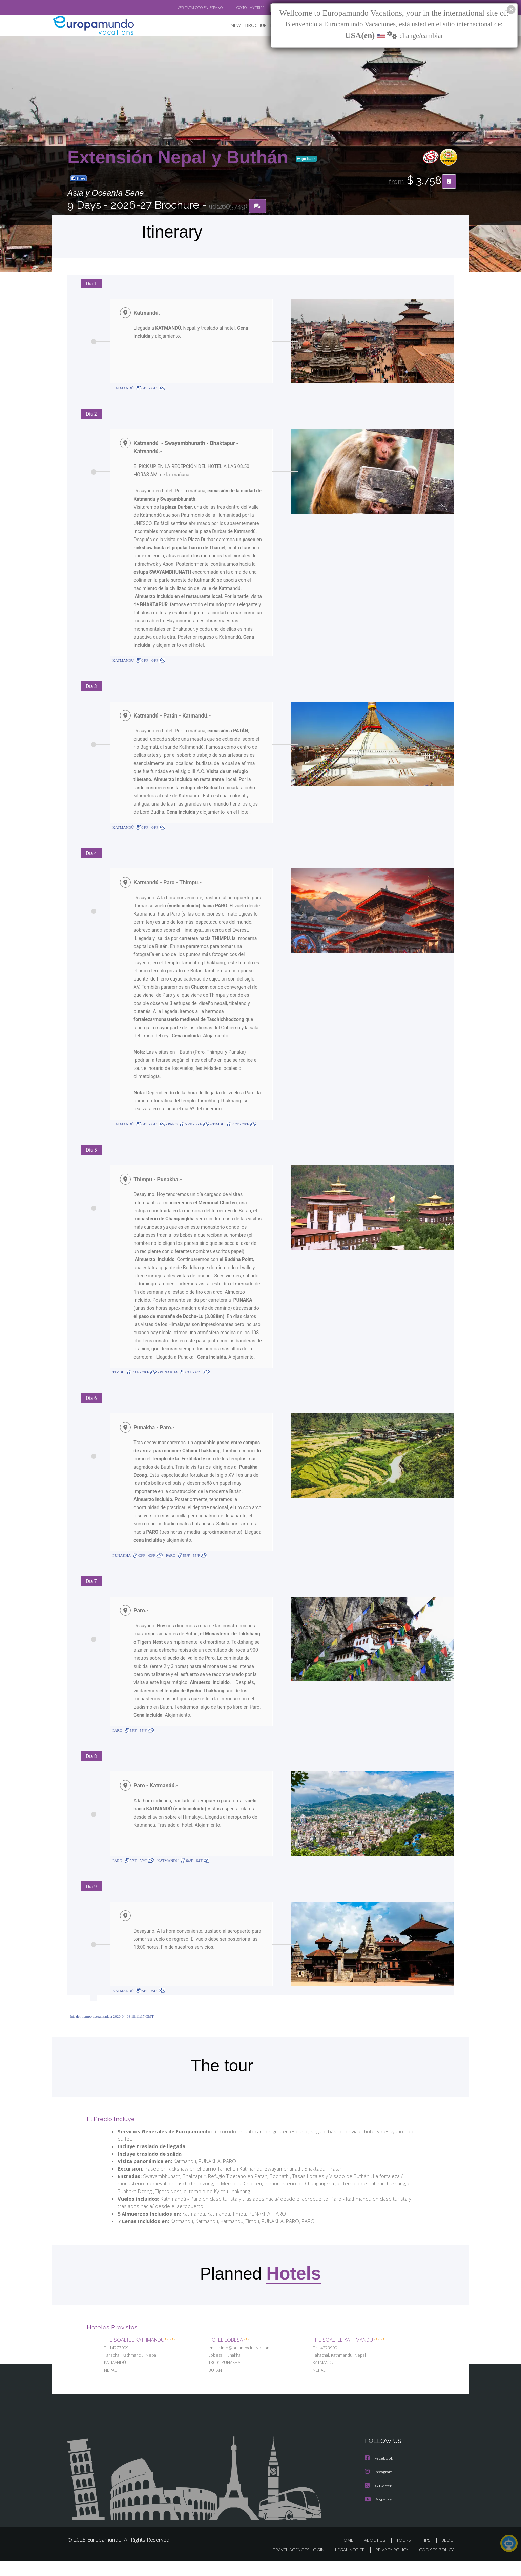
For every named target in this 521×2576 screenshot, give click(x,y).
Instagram (379, 2487)
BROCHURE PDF (257, 25)
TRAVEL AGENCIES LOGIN (292, 2564)
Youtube (378, 2514)
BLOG (447, 2554)
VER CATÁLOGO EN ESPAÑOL (185, 8)
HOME (349, 2554)
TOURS (405, 2554)
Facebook (379, 2473)
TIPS (427, 2554)
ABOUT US (377, 2554)
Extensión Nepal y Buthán (180, 157)
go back (306, 159)
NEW (229, 25)
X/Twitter (378, 2500)
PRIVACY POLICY (389, 2564)
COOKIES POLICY (435, 2564)
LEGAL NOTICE (345, 2564)
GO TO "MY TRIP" (239, 8)
